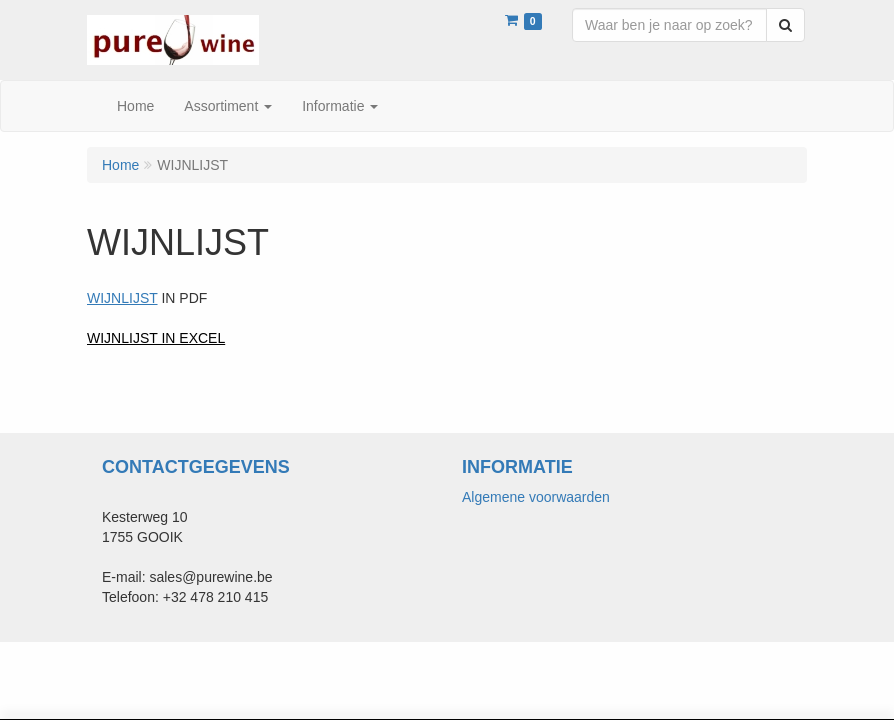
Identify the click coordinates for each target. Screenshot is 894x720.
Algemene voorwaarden (536, 497)
